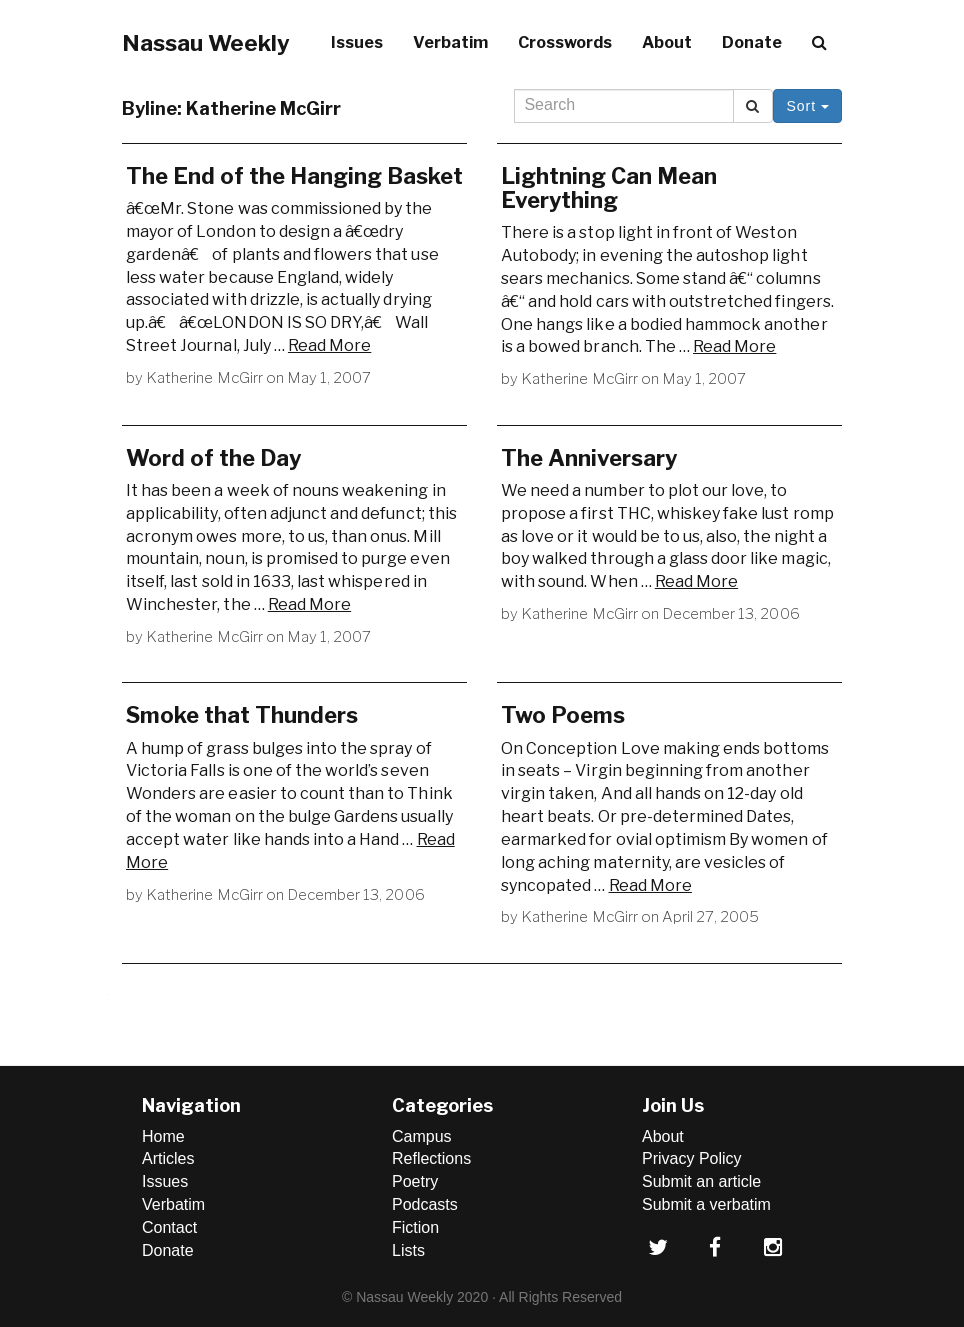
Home (163, 1136)
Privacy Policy (692, 1158)
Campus (422, 1136)
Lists (408, 1250)
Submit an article (701, 1181)
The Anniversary (589, 458)
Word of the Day (213, 458)
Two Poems (563, 715)
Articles (168, 1158)
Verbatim (450, 42)
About (667, 42)
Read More (329, 345)
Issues (357, 42)
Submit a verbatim (706, 1204)
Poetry (415, 1181)
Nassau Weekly (206, 43)
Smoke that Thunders (242, 715)
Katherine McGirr (204, 378)
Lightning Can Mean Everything (609, 188)
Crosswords (565, 42)
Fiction (415, 1227)
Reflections (431, 1158)
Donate (752, 42)
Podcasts (425, 1204)
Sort (807, 106)
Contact (169, 1227)
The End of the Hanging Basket (294, 176)
